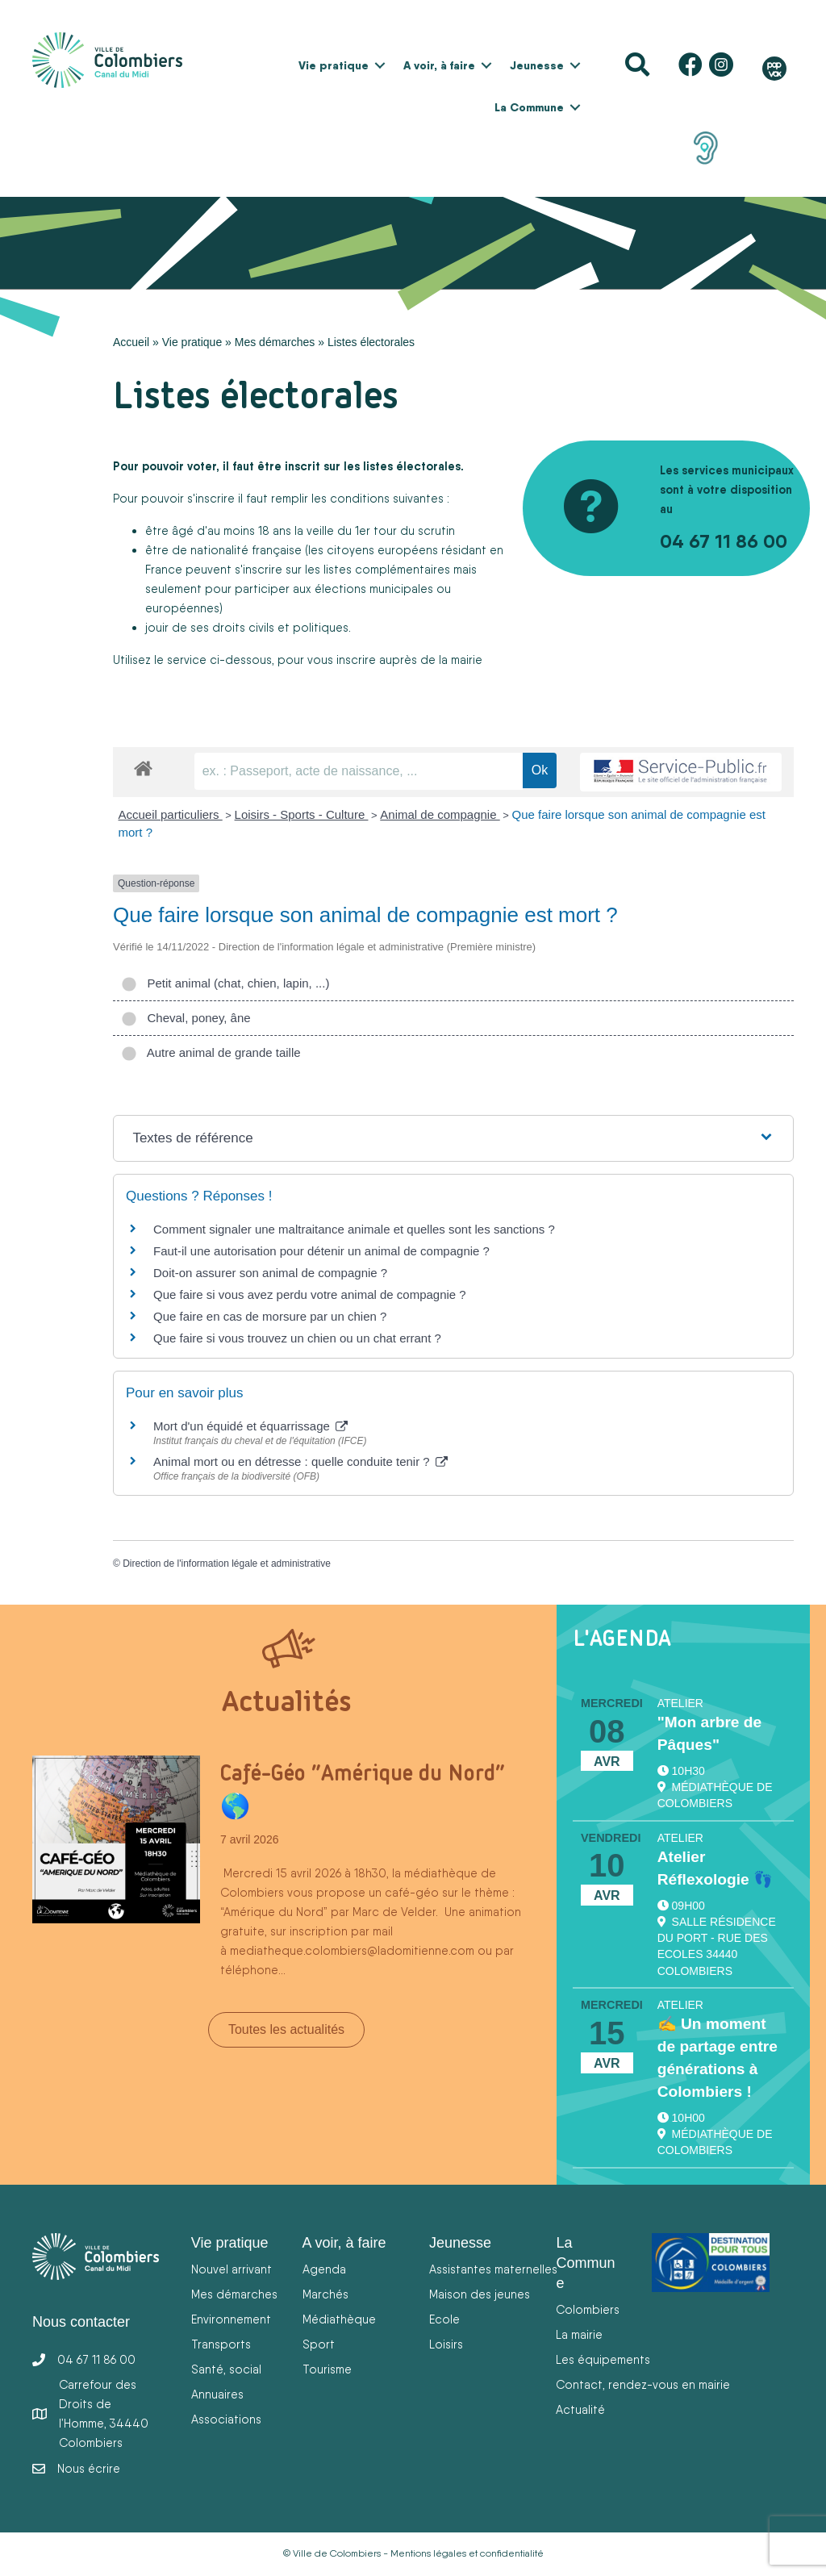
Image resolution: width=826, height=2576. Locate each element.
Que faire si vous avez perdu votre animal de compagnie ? (309, 1294)
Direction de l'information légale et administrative (227, 1563)
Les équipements (603, 2359)
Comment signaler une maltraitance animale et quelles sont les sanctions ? (354, 1229)
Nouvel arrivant (231, 2269)
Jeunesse (537, 65)
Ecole (444, 2319)
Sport (318, 2344)
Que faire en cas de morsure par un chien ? (269, 1316)
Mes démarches (275, 342)
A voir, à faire (439, 65)
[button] (380, 65)
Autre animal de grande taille (211, 1052)
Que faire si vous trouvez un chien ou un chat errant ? (297, 1338)
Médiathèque (339, 2319)
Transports (221, 2344)
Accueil (131, 342)
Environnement (231, 2319)
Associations (226, 2419)
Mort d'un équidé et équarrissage (250, 1426)
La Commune (529, 107)
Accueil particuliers (171, 814)
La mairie (579, 2334)
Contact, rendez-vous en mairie (643, 2384)
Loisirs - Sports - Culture (302, 814)
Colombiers (588, 2309)
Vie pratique (333, 65)
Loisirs (446, 2344)
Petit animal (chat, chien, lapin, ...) (225, 983)
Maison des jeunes (479, 2294)
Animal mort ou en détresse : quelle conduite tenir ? (300, 1461)
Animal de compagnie (439, 814)
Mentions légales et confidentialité (467, 2553)
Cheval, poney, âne (186, 1018)
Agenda (324, 2269)
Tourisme (327, 2369)
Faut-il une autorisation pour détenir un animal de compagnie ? (321, 1251)
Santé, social (226, 2369)
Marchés (325, 2294)
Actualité (580, 2409)
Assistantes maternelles (493, 2269)
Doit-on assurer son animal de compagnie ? (270, 1273)
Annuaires (217, 2394)
